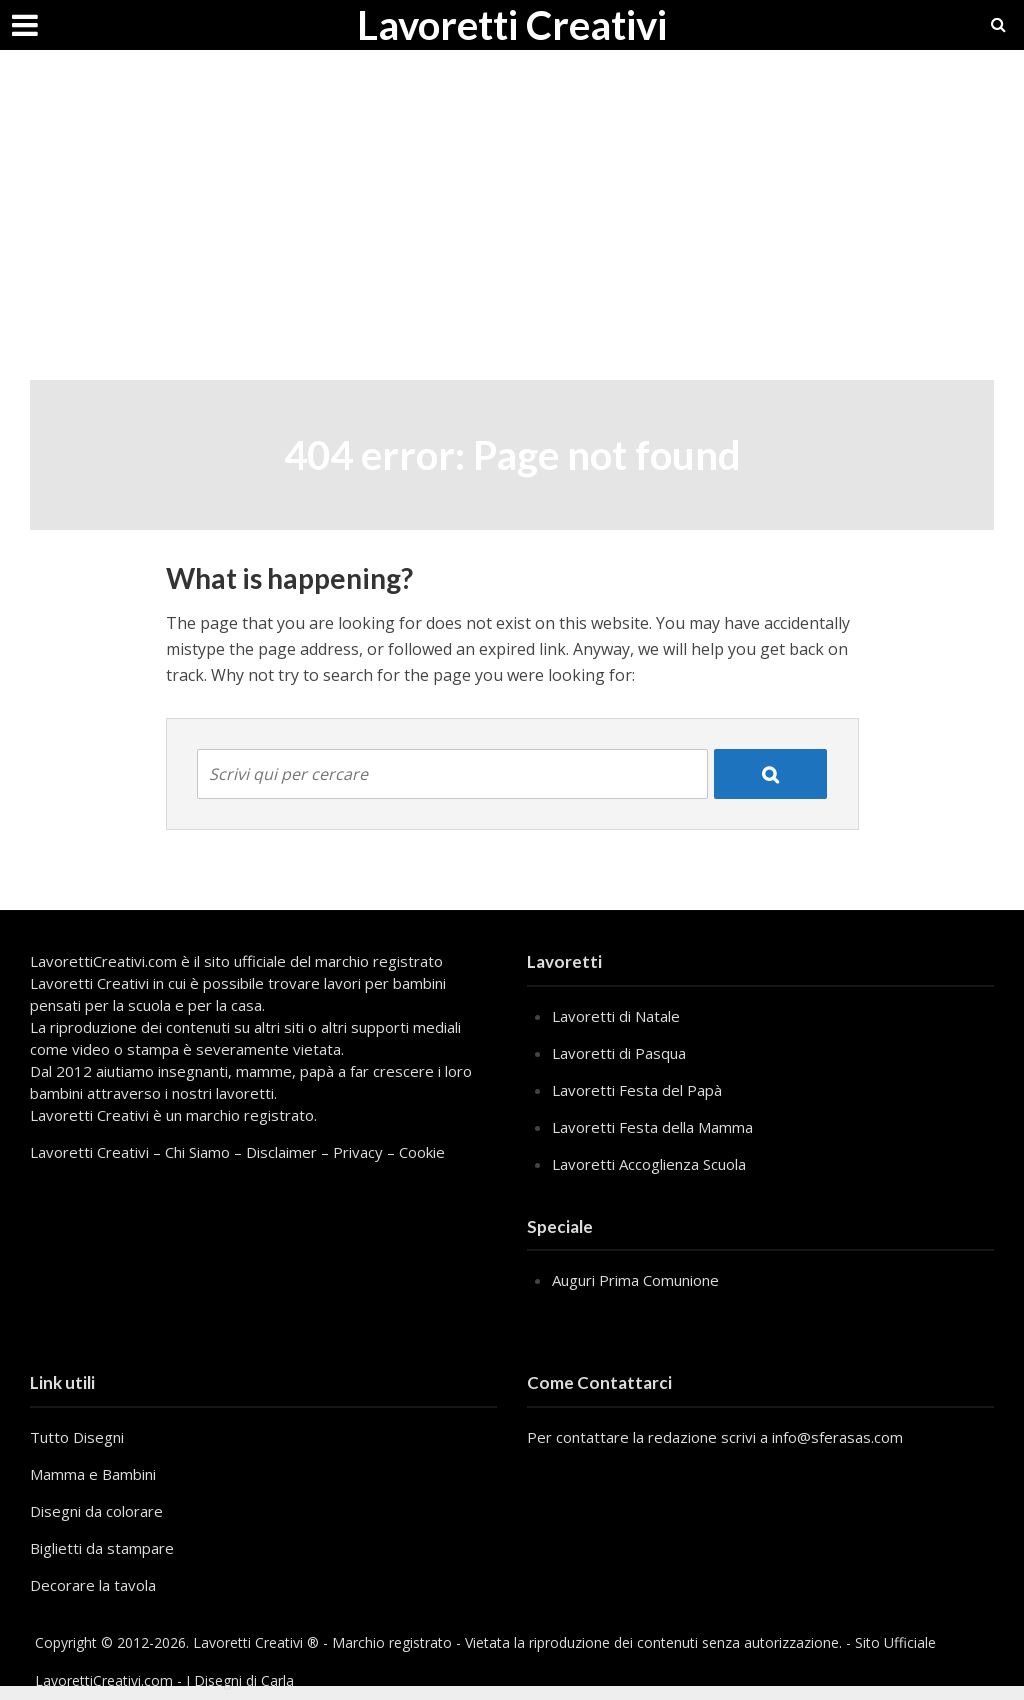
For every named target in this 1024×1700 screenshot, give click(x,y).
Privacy (358, 1152)
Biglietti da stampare (102, 1548)
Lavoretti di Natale (616, 1016)
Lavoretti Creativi (512, 25)
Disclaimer (281, 1152)
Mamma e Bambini (93, 1474)
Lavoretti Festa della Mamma (652, 1127)
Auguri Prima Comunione (635, 1280)
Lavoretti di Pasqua (619, 1053)
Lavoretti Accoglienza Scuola (649, 1164)
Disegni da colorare (96, 1511)
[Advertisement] (512, 230)
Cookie (422, 1152)
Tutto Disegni (77, 1437)
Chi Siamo (197, 1152)
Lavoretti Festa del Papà (637, 1090)
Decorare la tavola (93, 1585)
